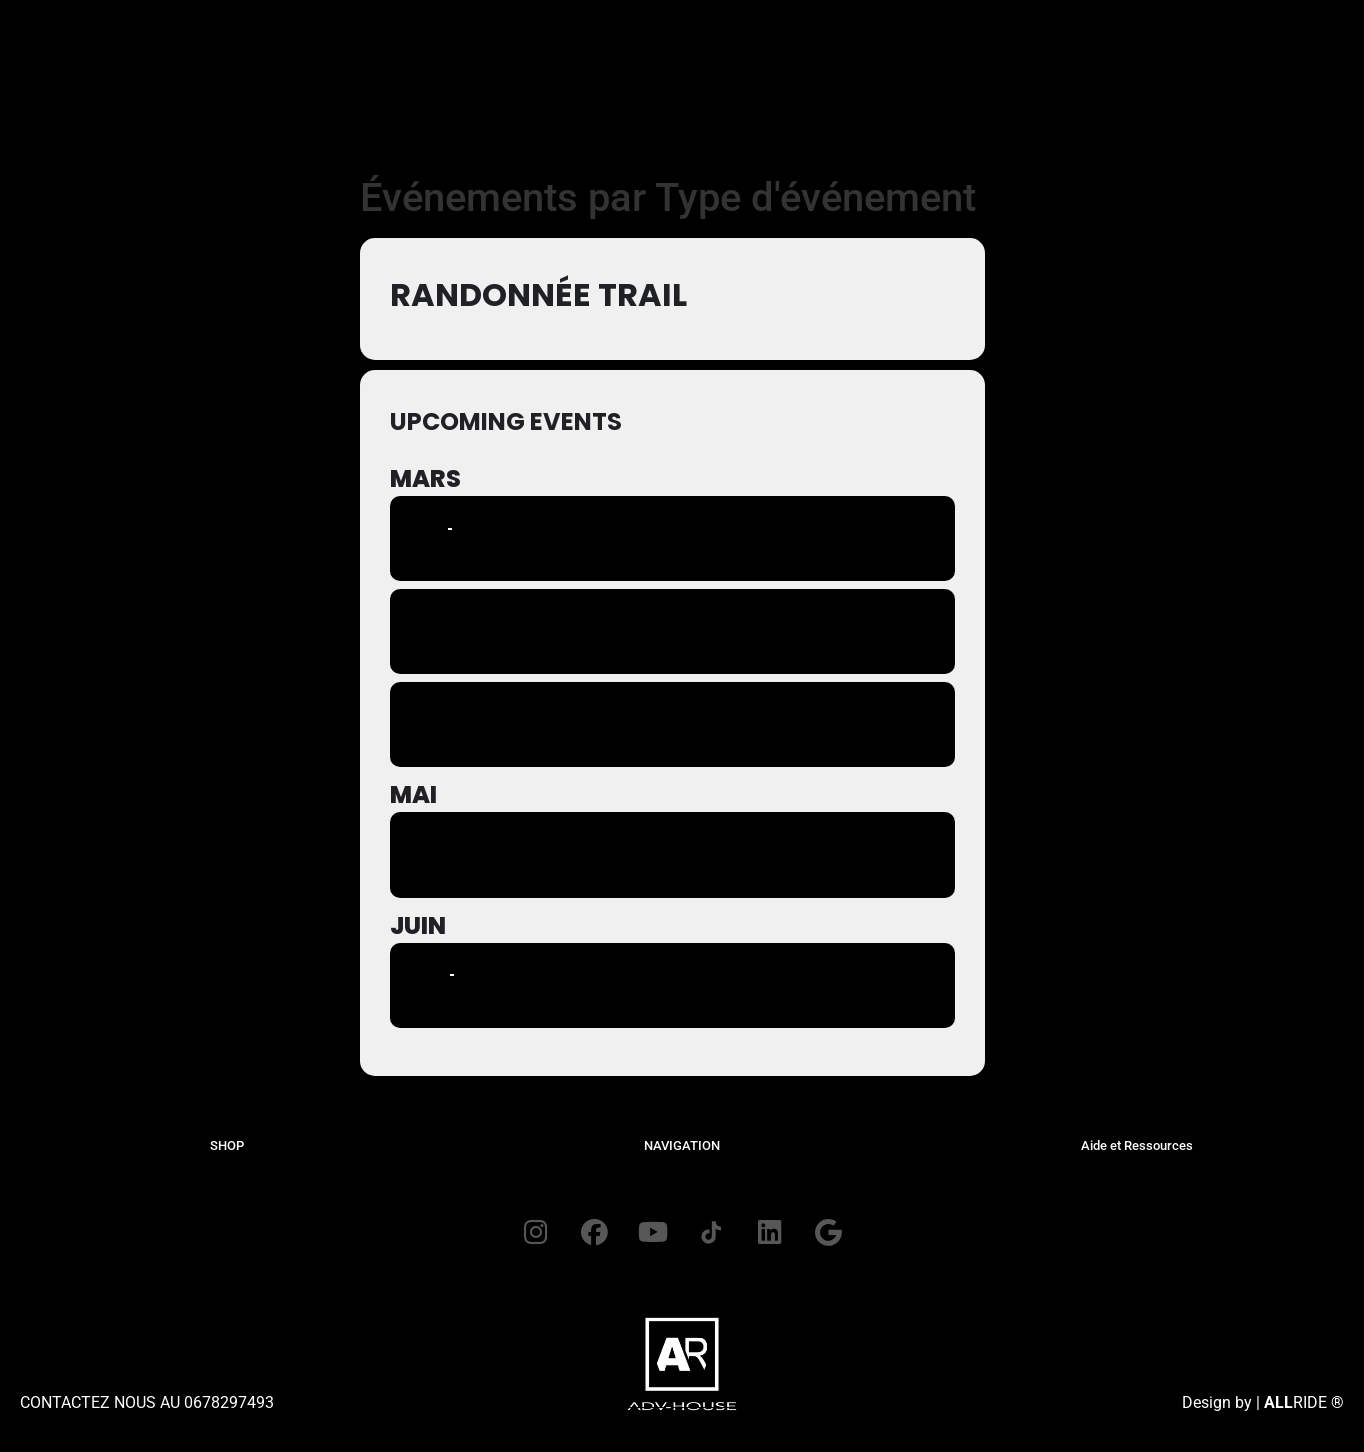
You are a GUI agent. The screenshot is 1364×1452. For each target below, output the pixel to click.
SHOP (227, 1145)
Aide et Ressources (1137, 1145)
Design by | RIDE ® (1263, 1404)
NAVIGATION (682, 1145)
